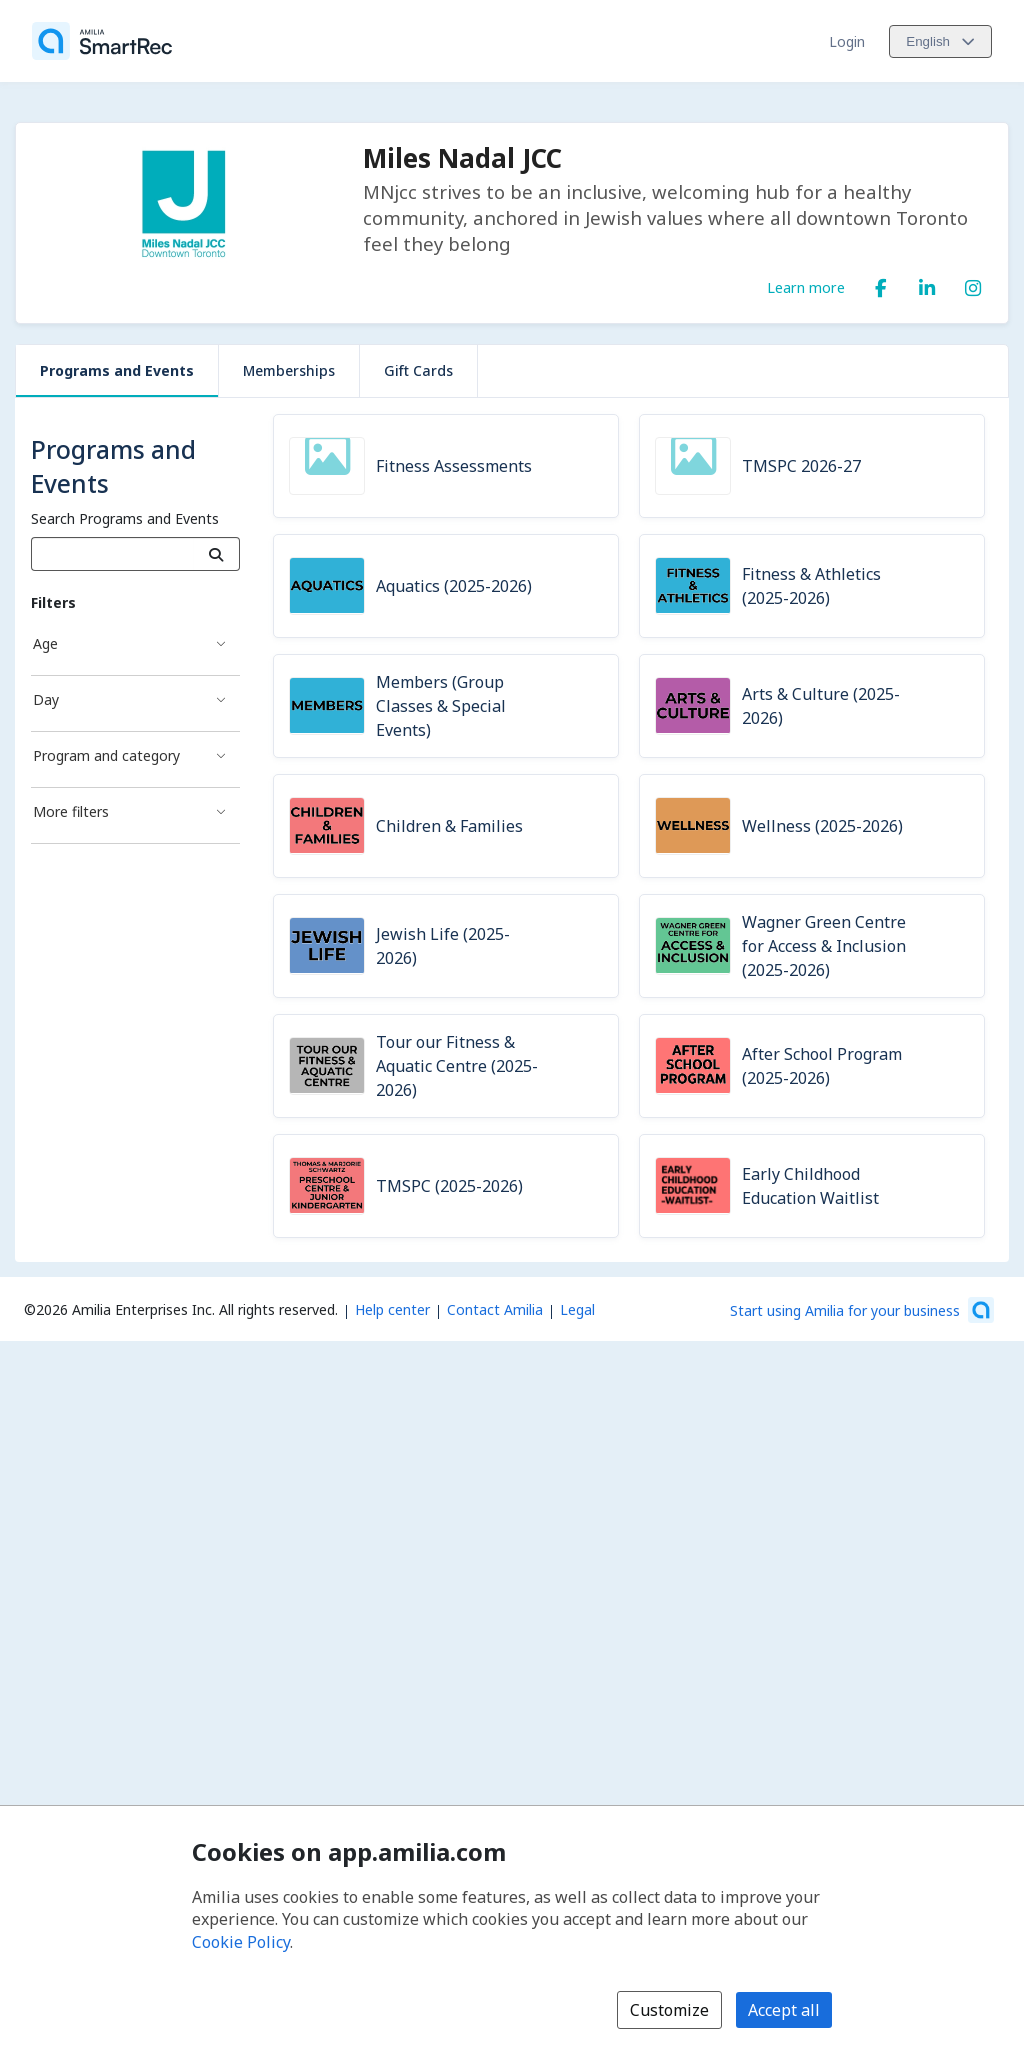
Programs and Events (117, 370)
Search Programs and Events (125, 518)
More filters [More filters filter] (71, 811)
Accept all (784, 2010)
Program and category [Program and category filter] (106, 755)
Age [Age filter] (45, 643)
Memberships (289, 370)
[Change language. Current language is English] (940, 41)
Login (847, 41)
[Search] (216, 554)
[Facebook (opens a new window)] (881, 284)
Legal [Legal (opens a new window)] (577, 1309)
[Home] (102, 41)
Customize (669, 2010)
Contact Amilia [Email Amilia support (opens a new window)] (495, 1309)
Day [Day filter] (46, 699)
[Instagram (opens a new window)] (973, 284)
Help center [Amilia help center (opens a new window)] (392, 1309)
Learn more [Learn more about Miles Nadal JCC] (806, 287)
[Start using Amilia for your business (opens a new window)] (862, 1310)
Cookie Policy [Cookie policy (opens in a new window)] (241, 1942)
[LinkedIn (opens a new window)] (927, 284)
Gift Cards (418, 370)
